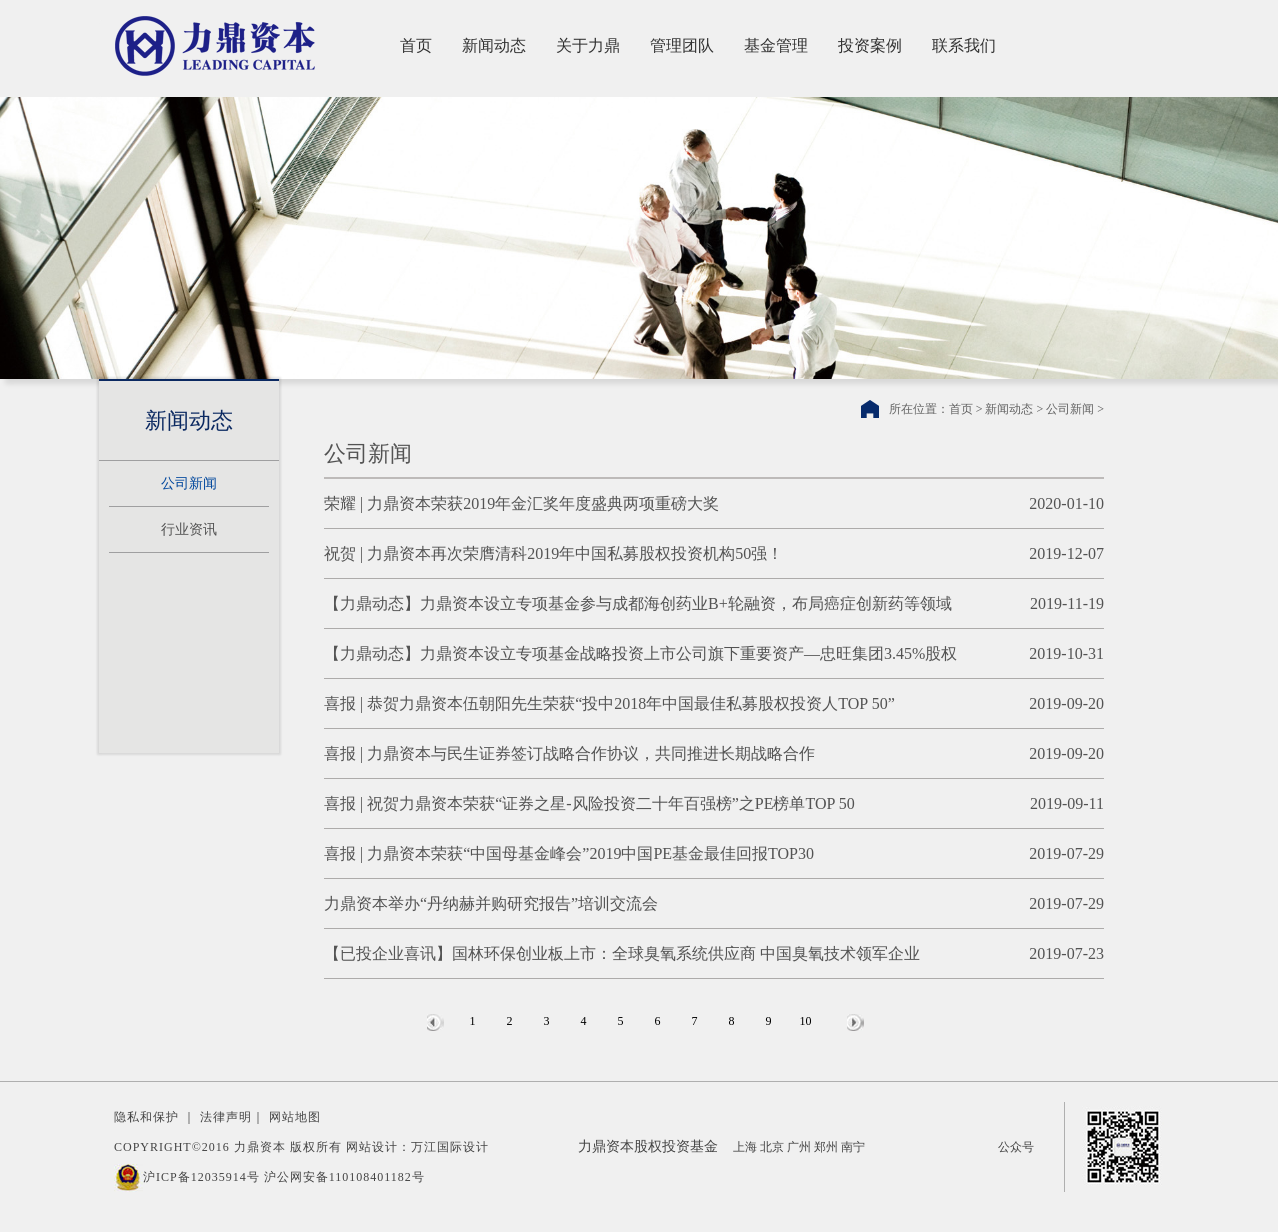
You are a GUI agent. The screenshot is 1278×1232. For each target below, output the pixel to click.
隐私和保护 (146, 1117)
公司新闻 (189, 483)
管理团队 (682, 45)
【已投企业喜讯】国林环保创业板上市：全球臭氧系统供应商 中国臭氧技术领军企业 (622, 953)
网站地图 (295, 1117)
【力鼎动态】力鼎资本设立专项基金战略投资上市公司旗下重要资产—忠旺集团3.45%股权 (640, 653)
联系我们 (964, 45)
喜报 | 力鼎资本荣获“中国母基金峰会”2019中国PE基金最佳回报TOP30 (569, 853)
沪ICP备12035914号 (201, 1177)
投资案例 (870, 45)
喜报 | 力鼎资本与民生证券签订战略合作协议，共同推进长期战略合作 (569, 753)
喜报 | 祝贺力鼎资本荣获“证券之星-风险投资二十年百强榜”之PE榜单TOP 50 (589, 803)
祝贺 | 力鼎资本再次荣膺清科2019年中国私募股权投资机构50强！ (553, 553)
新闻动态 (494, 45)
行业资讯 (189, 529)
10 (806, 1021)
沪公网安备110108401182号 (344, 1177)
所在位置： (919, 409)
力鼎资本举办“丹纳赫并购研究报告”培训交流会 (491, 903)
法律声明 (226, 1117)
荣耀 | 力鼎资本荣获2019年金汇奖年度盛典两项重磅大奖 (521, 503)
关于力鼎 (588, 45)
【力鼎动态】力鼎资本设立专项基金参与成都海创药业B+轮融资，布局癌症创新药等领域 (638, 603)
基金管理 (776, 45)
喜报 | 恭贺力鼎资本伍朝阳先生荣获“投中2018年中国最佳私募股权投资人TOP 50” (609, 703)
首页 (416, 45)
